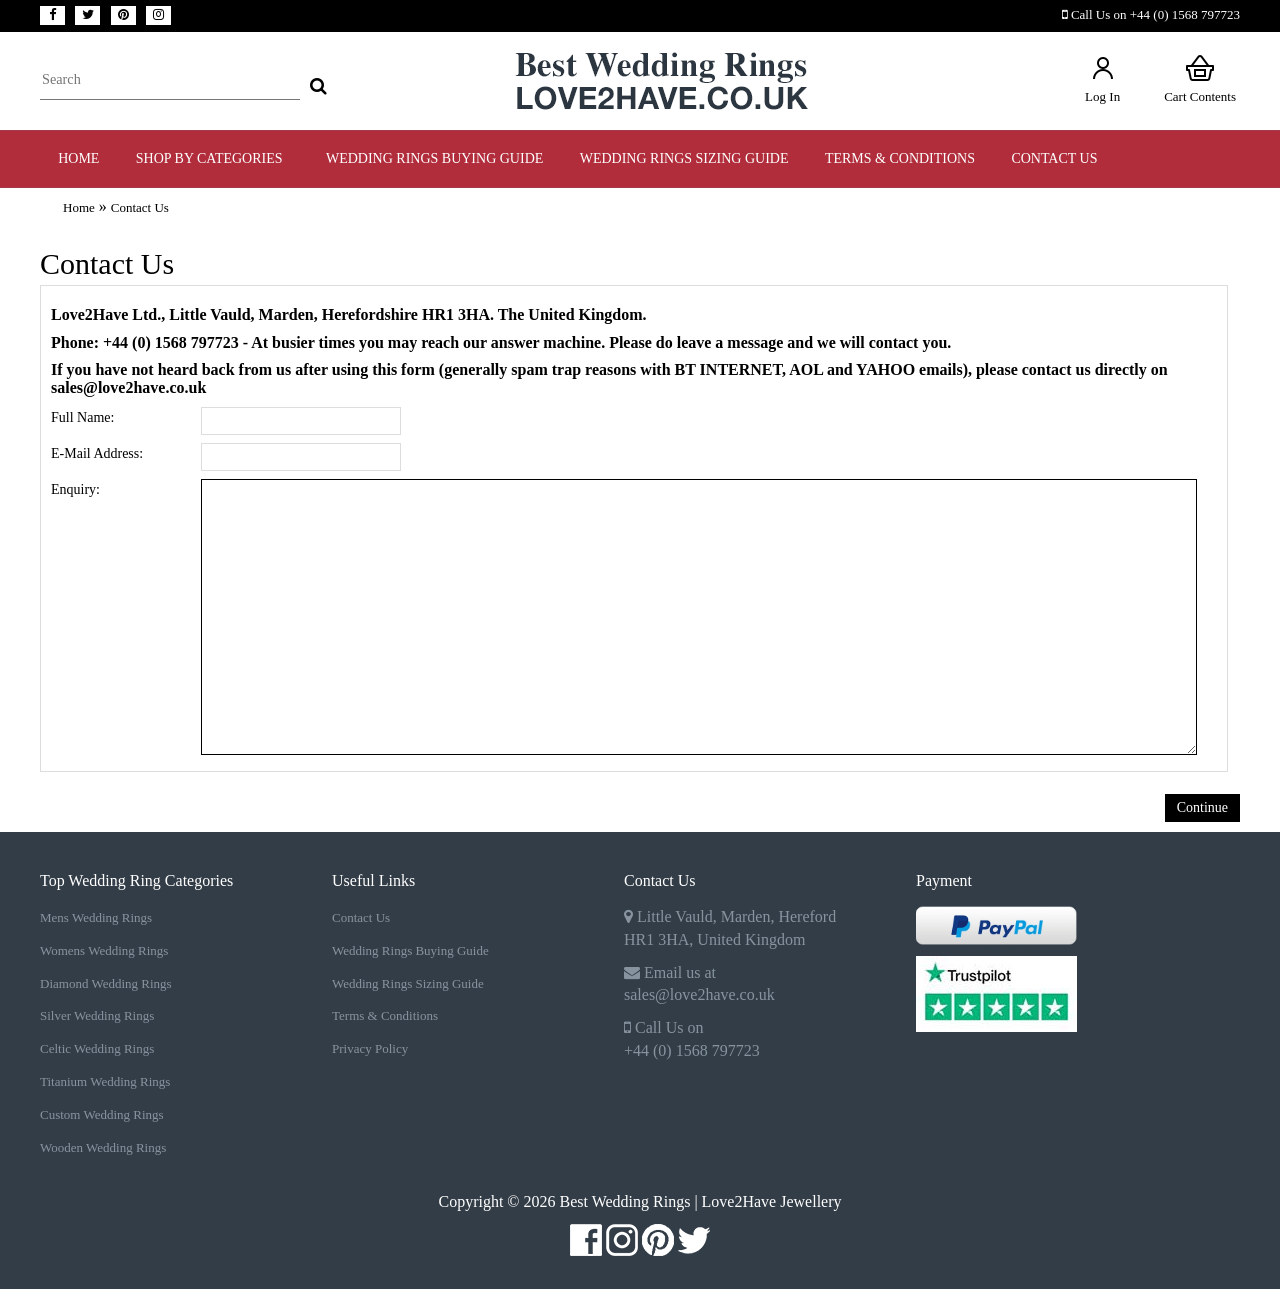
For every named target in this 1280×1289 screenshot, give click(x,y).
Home (78, 158)
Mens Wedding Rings (96, 917)
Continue (1202, 807)
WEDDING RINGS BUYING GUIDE (434, 158)
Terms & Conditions (385, 1015)
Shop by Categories (213, 158)
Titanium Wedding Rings (105, 1081)
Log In (1102, 78)
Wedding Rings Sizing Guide (408, 983)
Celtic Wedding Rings (97, 1048)
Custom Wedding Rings (102, 1114)
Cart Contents (1200, 78)
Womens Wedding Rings (104, 950)
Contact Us (1054, 158)
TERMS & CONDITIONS (900, 158)
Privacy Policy (370, 1048)
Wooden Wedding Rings (103, 1147)
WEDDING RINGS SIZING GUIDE (684, 158)
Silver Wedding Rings (97, 1015)
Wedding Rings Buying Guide (410, 950)
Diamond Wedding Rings (106, 983)
